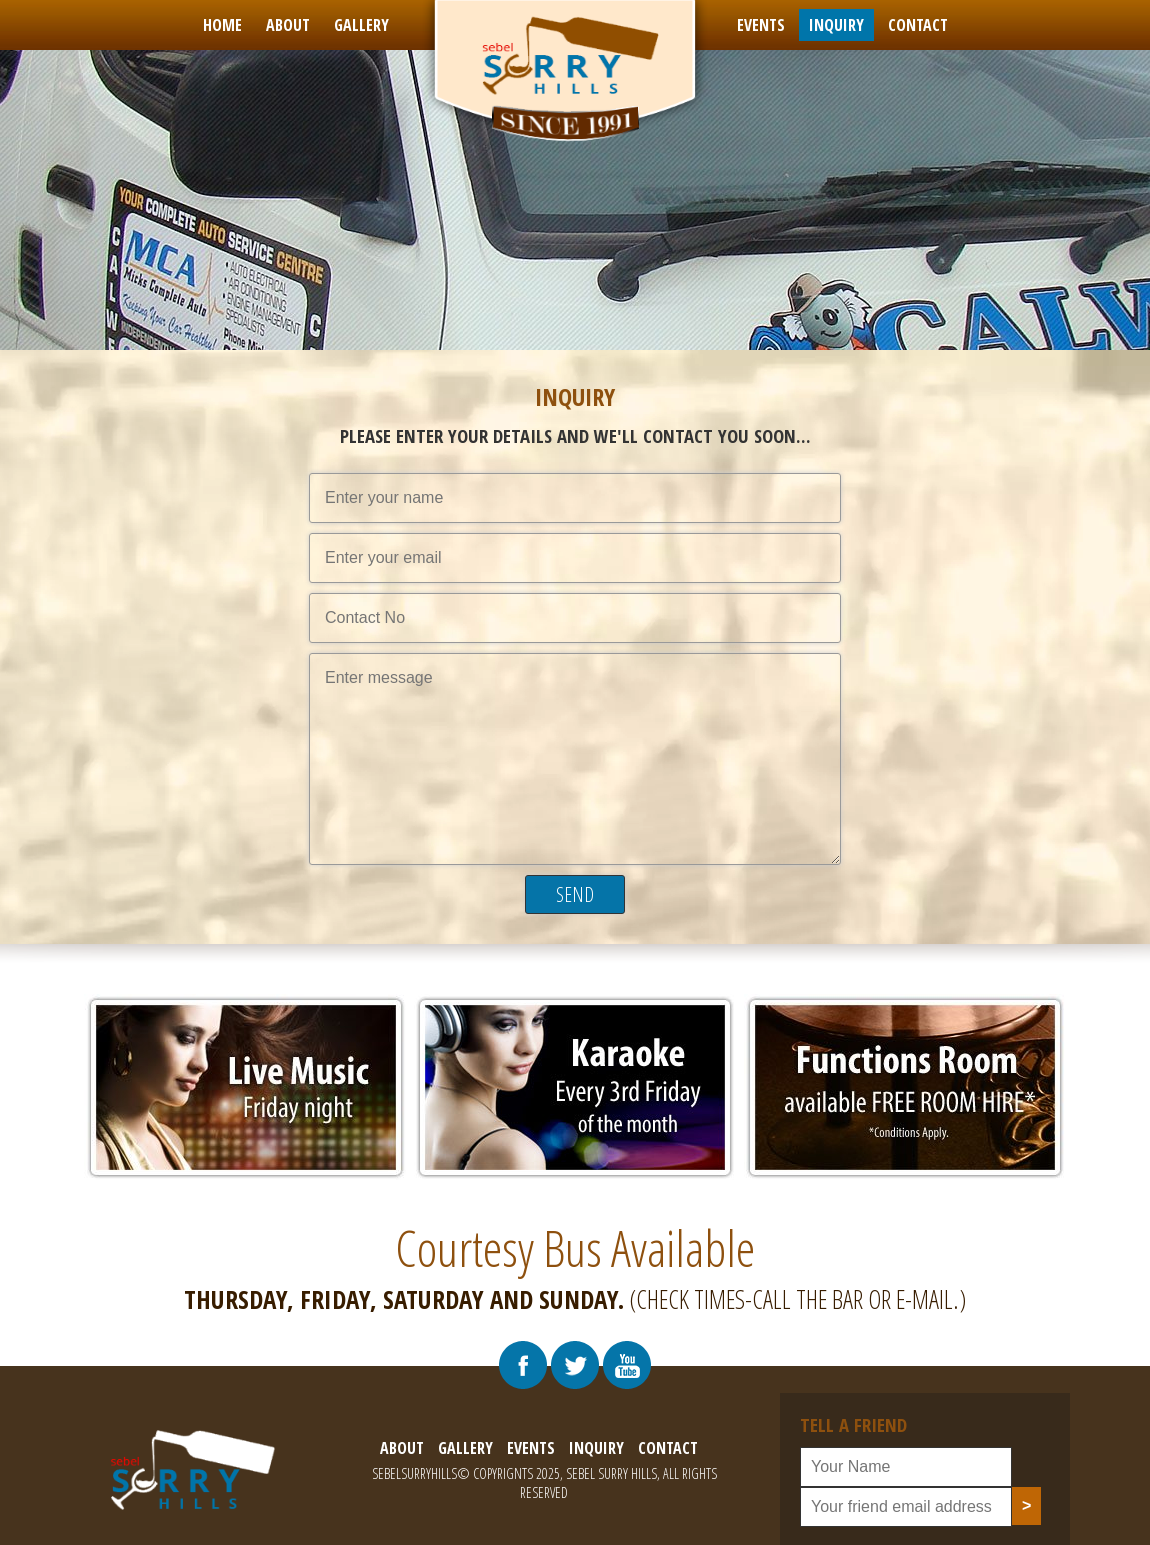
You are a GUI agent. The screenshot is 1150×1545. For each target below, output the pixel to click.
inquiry (836, 25)
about (288, 25)
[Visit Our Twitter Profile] (575, 1365)
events (761, 25)
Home (222, 25)
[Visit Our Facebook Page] (523, 1365)
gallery (361, 25)
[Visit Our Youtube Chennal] (627, 1365)
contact (918, 25)
